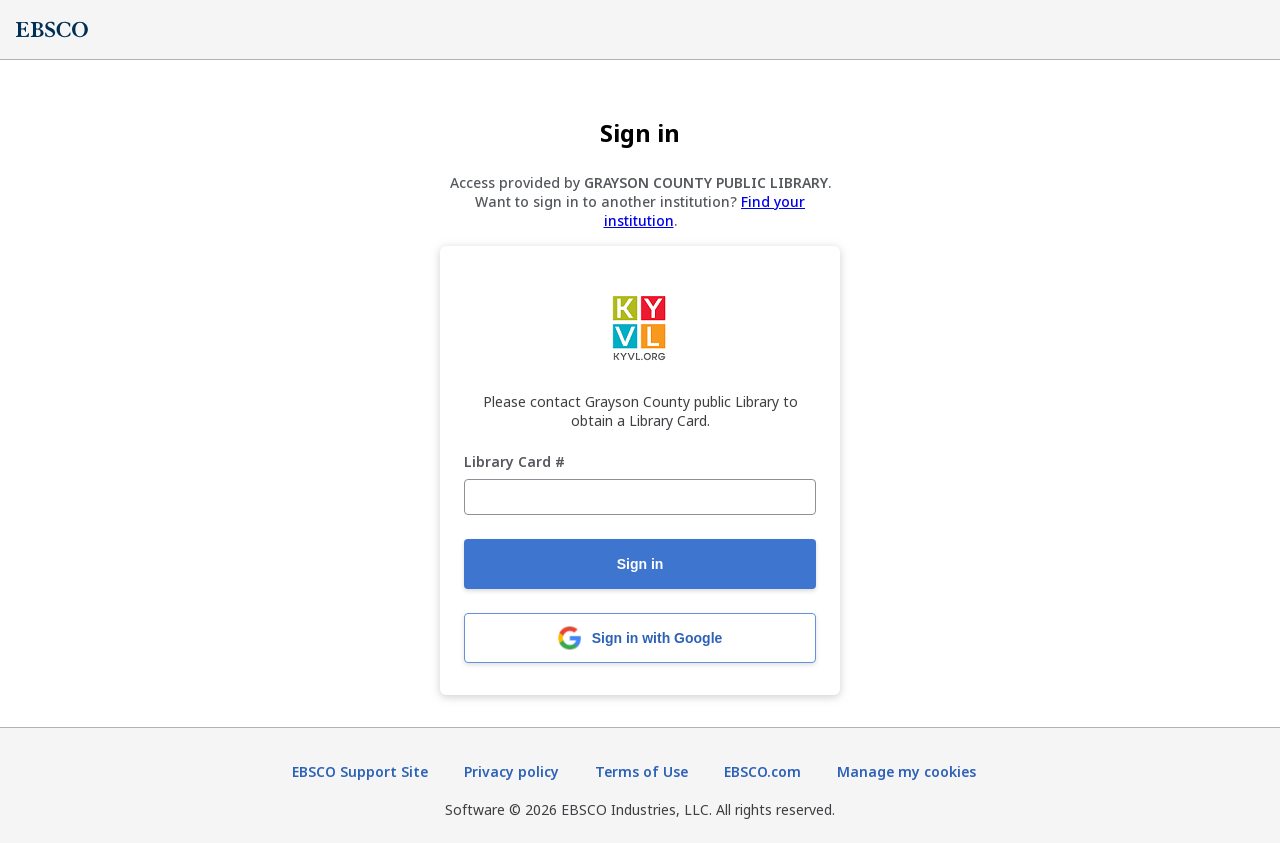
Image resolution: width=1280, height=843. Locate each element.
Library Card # (514, 462)
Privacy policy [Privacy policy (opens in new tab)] (511, 771)
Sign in (640, 564)
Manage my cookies (906, 771)
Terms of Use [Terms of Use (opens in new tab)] (641, 771)
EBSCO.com (762, 771)
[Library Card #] (640, 497)
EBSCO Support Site (360, 771)
